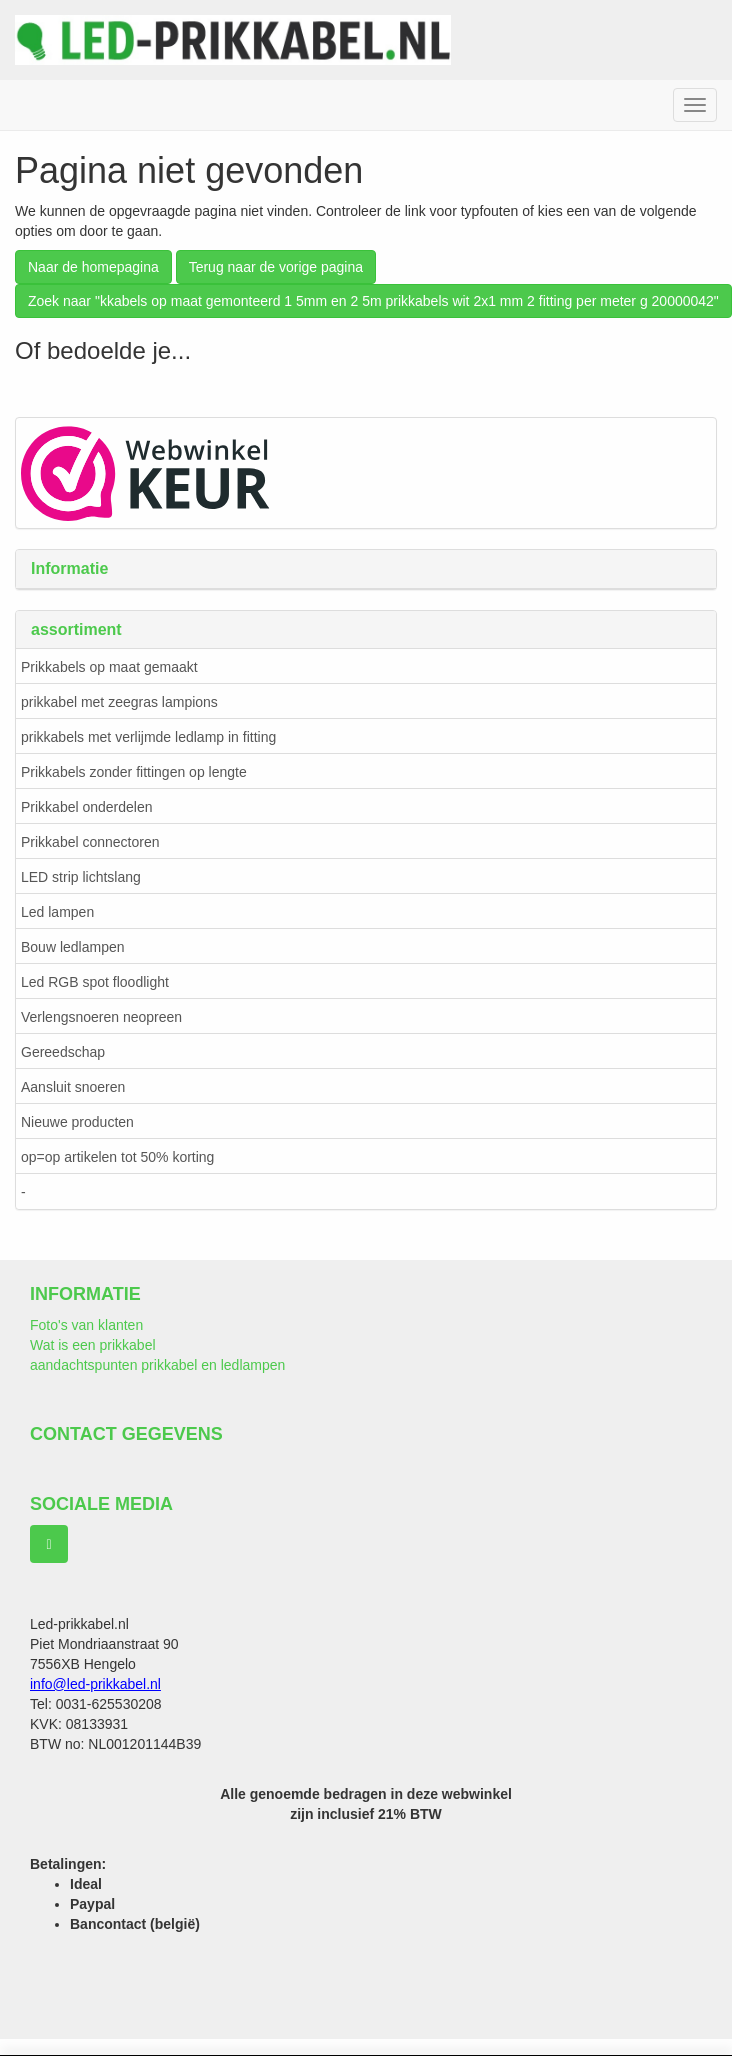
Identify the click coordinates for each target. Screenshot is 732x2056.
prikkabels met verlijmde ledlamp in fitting (148, 737)
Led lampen (57, 912)
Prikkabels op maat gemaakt (109, 667)
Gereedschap (63, 1052)
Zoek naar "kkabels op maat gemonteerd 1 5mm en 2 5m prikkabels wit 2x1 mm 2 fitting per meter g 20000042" (373, 301)
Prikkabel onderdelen (87, 807)
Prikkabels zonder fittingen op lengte (134, 772)
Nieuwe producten (77, 1122)
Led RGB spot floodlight (95, 982)
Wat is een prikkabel (93, 1345)
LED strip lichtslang (81, 877)
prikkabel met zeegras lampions (119, 702)
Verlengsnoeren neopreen (101, 1017)
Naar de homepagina (93, 267)
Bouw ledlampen (73, 947)
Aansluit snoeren (73, 1087)
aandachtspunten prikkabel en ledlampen (157, 1365)
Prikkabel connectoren (90, 842)
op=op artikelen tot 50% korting (117, 1157)
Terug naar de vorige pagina (276, 267)
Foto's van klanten (86, 1325)
